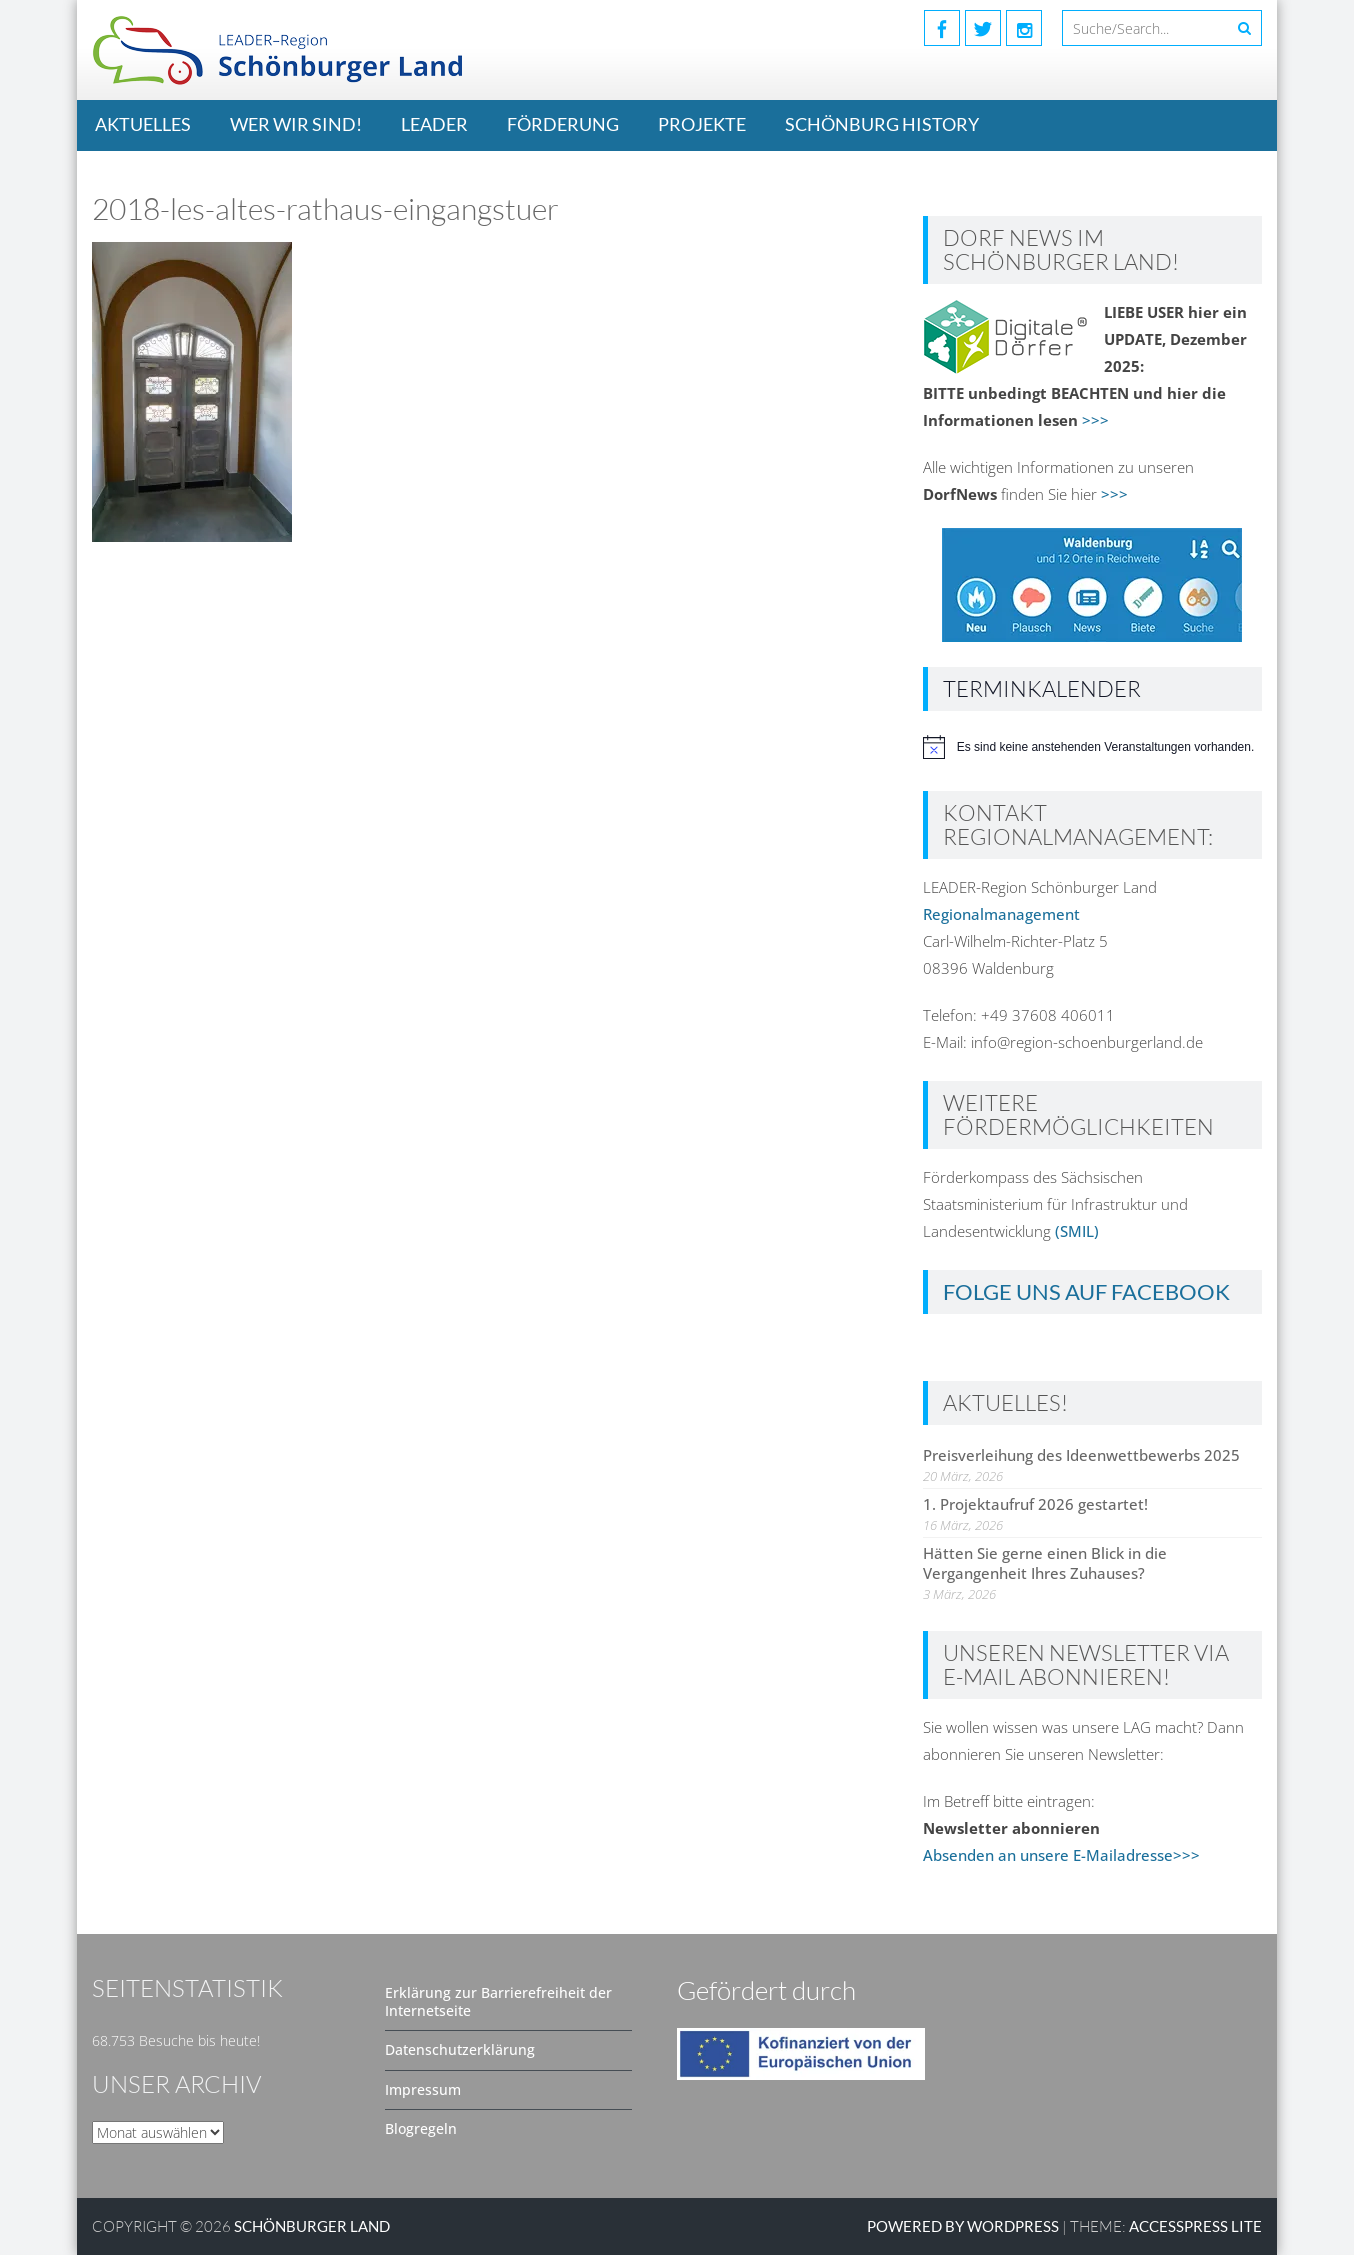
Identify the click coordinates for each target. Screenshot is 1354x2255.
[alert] (1092, 747)
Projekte (702, 124)
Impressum (423, 2089)
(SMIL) (1077, 1231)
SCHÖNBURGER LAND (312, 2226)
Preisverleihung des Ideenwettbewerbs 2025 (1081, 1455)
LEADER (434, 124)
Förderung (563, 124)
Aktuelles (143, 124)
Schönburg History (882, 124)
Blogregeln (421, 2128)
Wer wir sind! (296, 124)
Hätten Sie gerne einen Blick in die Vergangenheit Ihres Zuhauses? (1045, 1563)
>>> (1095, 420)
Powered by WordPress (963, 2226)
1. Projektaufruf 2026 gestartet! (1035, 1504)
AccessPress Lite (1195, 2226)
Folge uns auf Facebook (1086, 1291)
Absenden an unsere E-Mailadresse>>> (1061, 1855)
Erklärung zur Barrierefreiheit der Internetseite (498, 2001)
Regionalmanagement (1001, 914)
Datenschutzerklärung (460, 2049)
